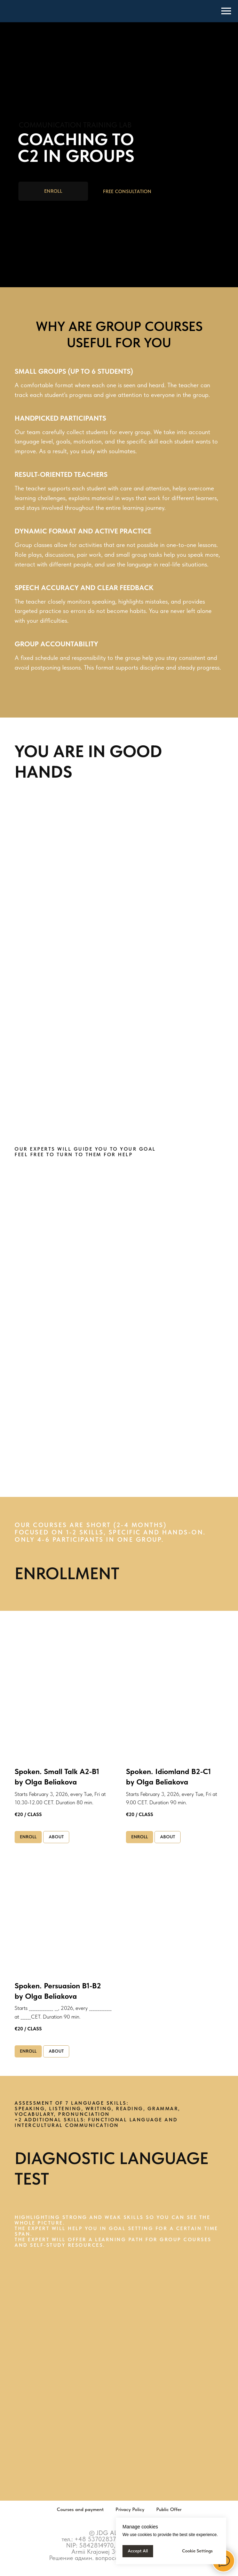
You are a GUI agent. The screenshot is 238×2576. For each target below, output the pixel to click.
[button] (127, 191)
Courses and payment (80, 2509)
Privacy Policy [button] (130, 2509)
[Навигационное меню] (226, 11)
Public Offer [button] (169, 2509)
